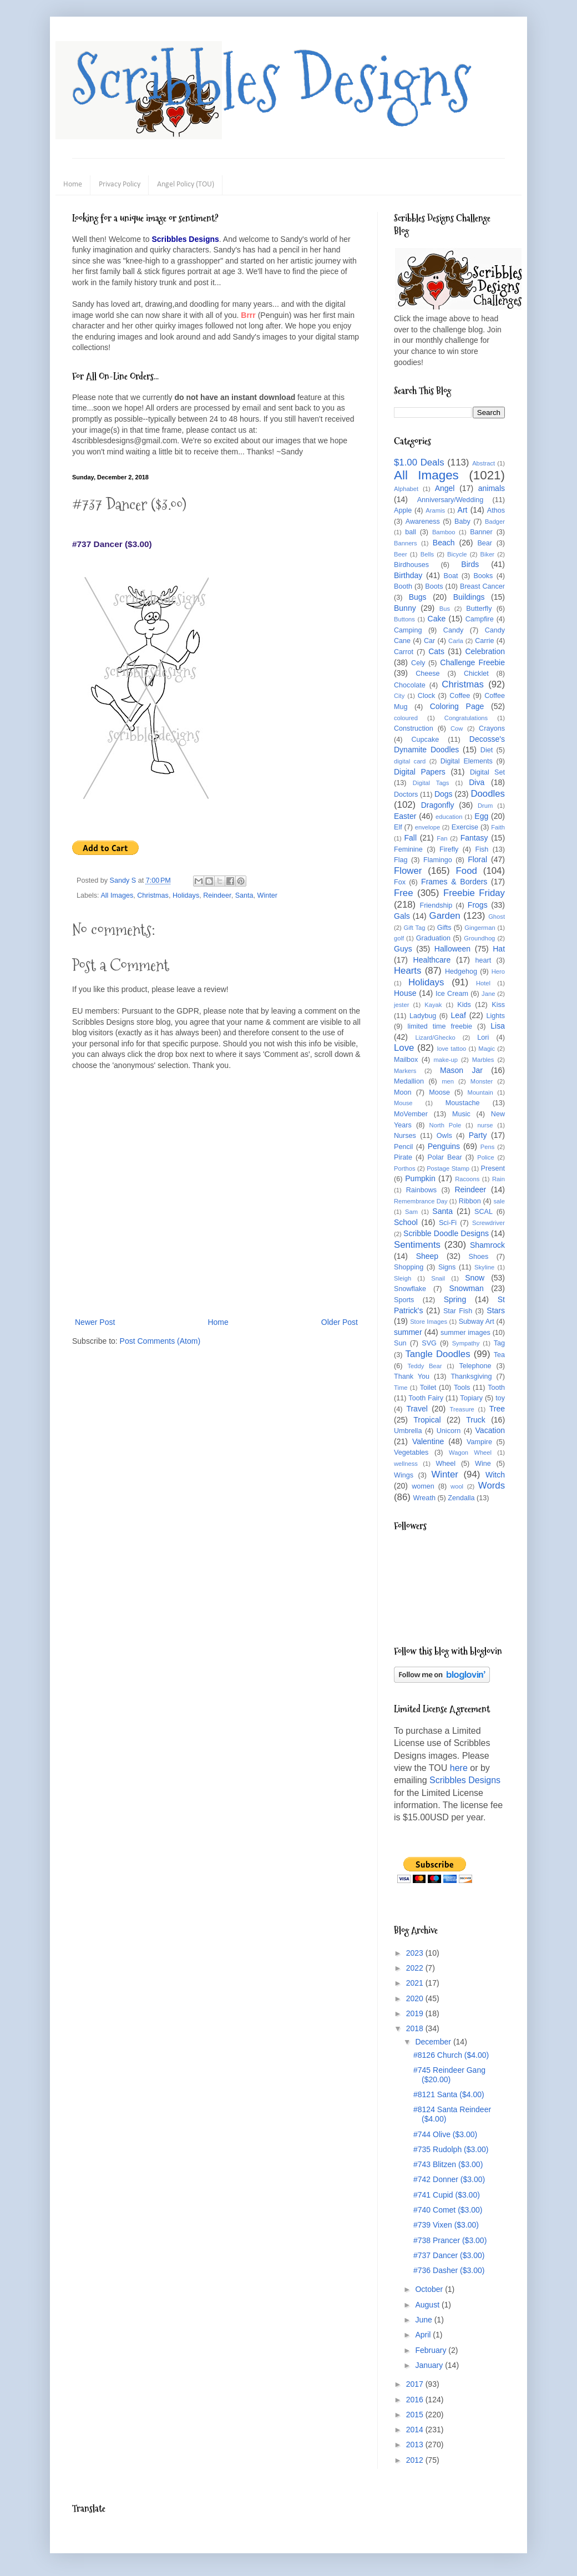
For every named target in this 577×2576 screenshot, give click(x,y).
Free (403, 893)
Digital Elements (467, 761)
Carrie (484, 641)
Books (483, 576)
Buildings (469, 597)
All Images (116, 895)
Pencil (403, 1147)
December (434, 2041)
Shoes (479, 1257)
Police (485, 1157)
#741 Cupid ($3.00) (446, 2194)
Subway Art (476, 1321)
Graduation (433, 938)
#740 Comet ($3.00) (448, 2209)
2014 (416, 2429)
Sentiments (417, 1244)
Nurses (405, 1136)
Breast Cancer (482, 586)
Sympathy (466, 1343)
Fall (410, 837)
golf (399, 938)
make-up (446, 1059)
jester (401, 1004)
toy (500, 1398)
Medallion (409, 1081)
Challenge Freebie (472, 662)
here (459, 1768)
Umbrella (408, 1431)
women (423, 1486)
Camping (408, 630)
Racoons (467, 1179)
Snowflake (410, 1289)
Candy (453, 630)
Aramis (435, 510)
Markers (405, 1070)
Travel (416, 1408)
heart (483, 960)
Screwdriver (488, 1222)
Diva (476, 782)
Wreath (424, 1498)
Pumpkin (420, 1178)
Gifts (444, 928)
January (430, 2365)
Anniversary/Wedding (450, 500)
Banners (405, 543)
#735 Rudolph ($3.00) (450, 2149)
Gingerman (479, 927)
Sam (411, 1211)
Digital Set (487, 772)
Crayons (492, 728)
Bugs (418, 597)
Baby (462, 521)
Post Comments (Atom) (160, 1341)
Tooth (496, 1387)
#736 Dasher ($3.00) (448, 2270)
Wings (403, 1475)
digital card (410, 761)
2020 (416, 1998)
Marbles (483, 1059)
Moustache (463, 1103)
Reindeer (217, 895)
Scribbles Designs (271, 80)
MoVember (411, 1114)
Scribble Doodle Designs (446, 1233)
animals (491, 488)
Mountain (480, 1092)
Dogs (443, 793)
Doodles (487, 793)
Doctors (406, 794)
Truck (475, 1419)
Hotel (483, 983)
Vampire (479, 1442)
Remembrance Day (421, 1201)
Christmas (153, 895)
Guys (403, 948)
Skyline (484, 1267)
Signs (447, 1267)
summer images (465, 1333)
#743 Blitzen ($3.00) (448, 2164)
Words (491, 1485)
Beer (400, 554)
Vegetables (411, 1452)
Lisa (497, 1025)
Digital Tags (431, 783)
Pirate (403, 1157)
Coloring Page (457, 706)
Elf (398, 827)
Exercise (465, 827)
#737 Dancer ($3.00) (448, 2255)
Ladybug (422, 1016)
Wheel (445, 1463)
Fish (481, 849)
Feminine (408, 849)
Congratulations (466, 718)
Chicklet (476, 673)
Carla (455, 640)
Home (72, 184)
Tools (462, 1387)
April (424, 2334)
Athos (496, 510)
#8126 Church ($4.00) (451, 2055)
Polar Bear (445, 1157)
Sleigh (402, 1278)
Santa (244, 895)
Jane (488, 993)
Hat (499, 948)
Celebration (485, 651)
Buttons (404, 619)
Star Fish (457, 1311)
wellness (406, 1463)
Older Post (339, 1322)
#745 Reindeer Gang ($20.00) (449, 2075)
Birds (470, 564)
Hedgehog (461, 971)
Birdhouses (411, 565)
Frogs (478, 904)
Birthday (408, 575)
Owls (444, 1136)
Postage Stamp (448, 1168)
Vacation (490, 1430)
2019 (416, 2013)
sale (499, 1201)
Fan (442, 838)
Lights (495, 1016)
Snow (474, 1277)
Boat (451, 576)
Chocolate (410, 685)
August (428, 2304)
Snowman (466, 1288)
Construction (413, 728)
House (405, 993)
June (424, 2319)
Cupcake (425, 739)
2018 (416, 2028)
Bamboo (443, 532)
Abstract (483, 463)
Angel (445, 488)
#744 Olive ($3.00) (445, 2134)
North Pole (445, 1125)
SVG (429, 1343)
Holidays (186, 895)
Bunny (405, 608)
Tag (499, 1343)
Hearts (407, 970)
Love (404, 1047)
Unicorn (448, 1431)
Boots (434, 586)
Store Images (428, 1321)
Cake (437, 618)
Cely (418, 663)
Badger (495, 521)
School (406, 1222)
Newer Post (95, 1322)
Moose (439, 1092)
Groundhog (479, 938)
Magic (486, 1048)
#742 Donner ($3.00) (449, 2179)
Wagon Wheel (470, 1452)
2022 (416, 1967)
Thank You (411, 1376)
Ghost (496, 916)
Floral (477, 859)
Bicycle (457, 554)
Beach (444, 542)
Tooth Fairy (425, 1398)
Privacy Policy (119, 184)
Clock (427, 696)
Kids (464, 1005)
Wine (483, 1463)
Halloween (452, 948)
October (430, 2289)
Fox (400, 882)
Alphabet (406, 488)
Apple (403, 510)
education (449, 816)
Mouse (403, 1103)
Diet (486, 750)
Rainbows (421, 1190)
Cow (457, 728)
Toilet (428, 1387)
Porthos (405, 1168)
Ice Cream (452, 994)
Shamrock (487, 1245)
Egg (481, 816)
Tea (499, 1355)
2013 (416, 2444)
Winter (267, 895)
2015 (416, 2414)
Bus (444, 608)
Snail (438, 1278)
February (431, 2350)
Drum (485, 805)
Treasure (461, 1409)
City (399, 695)
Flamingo (437, 860)
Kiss (498, 1005)
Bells (427, 554)
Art (463, 509)
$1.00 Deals (419, 462)
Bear (484, 543)
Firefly (448, 849)
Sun (400, 1343)
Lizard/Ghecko (435, 1037)
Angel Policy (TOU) (185, 184)
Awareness (423, 521)
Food (466, 871)
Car (429, 641)
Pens (487, 1146)
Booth (403, 586)
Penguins (444, 1146)
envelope (427, 827)
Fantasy (474, 837)
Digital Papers (420, 771)
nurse (485, 1125)
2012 (416, 2460)
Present (493, 1168)
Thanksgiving (471, 1376)
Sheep (427, 1256)
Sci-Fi (448, 1223)
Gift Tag (414, 927)
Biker (487, 554)
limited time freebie (439, 1026)
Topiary (471, 1398)
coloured (406, 718)
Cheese (427, 673)
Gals (402, 916)
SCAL (483, 1212)
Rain (498, 1179)
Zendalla (461, 1498)
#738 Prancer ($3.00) (450, 2240)
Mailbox (406, 1060)
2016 (416, 2399)
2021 (416, 1982)
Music (461, 1114)
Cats (436, 651)
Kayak (433, 1004)
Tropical (427, 1419)
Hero (498, 971)
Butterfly (479, 609)
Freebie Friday (474, 893)
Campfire (479, 619)
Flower (408, 871)
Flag (401, 860)
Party (478, 1135)
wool (457, 1486)
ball (410, 532)
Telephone (475, 1366)
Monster (481, 1081)
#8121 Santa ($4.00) (448, 2094)
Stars (496, 1310)
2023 (416, 1953)
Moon (403, 1092)
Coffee (459, 696)
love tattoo (452, 1048)
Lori (483, 1037)
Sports (404, 1300)
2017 (416, 2384)
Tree (497, 1408)
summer (408, 1332)
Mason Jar (461, 1070)
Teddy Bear (424, 1366)
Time (400, 1387)
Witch (495, 1474)
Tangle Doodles (437, 1354)
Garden (444, 915)
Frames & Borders (454, 881)
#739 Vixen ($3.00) (446, 2224)
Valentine (428, 1441)
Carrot (403, 652)
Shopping (408, 1267)
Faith (498, 827)
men (448, 1081)
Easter (405, 816)
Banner (481, 532)
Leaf (458, 1015)
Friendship (435, 905)
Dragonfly (437, 805)
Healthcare (432, 959)
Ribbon (470, 1201)
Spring (455, 1299)
